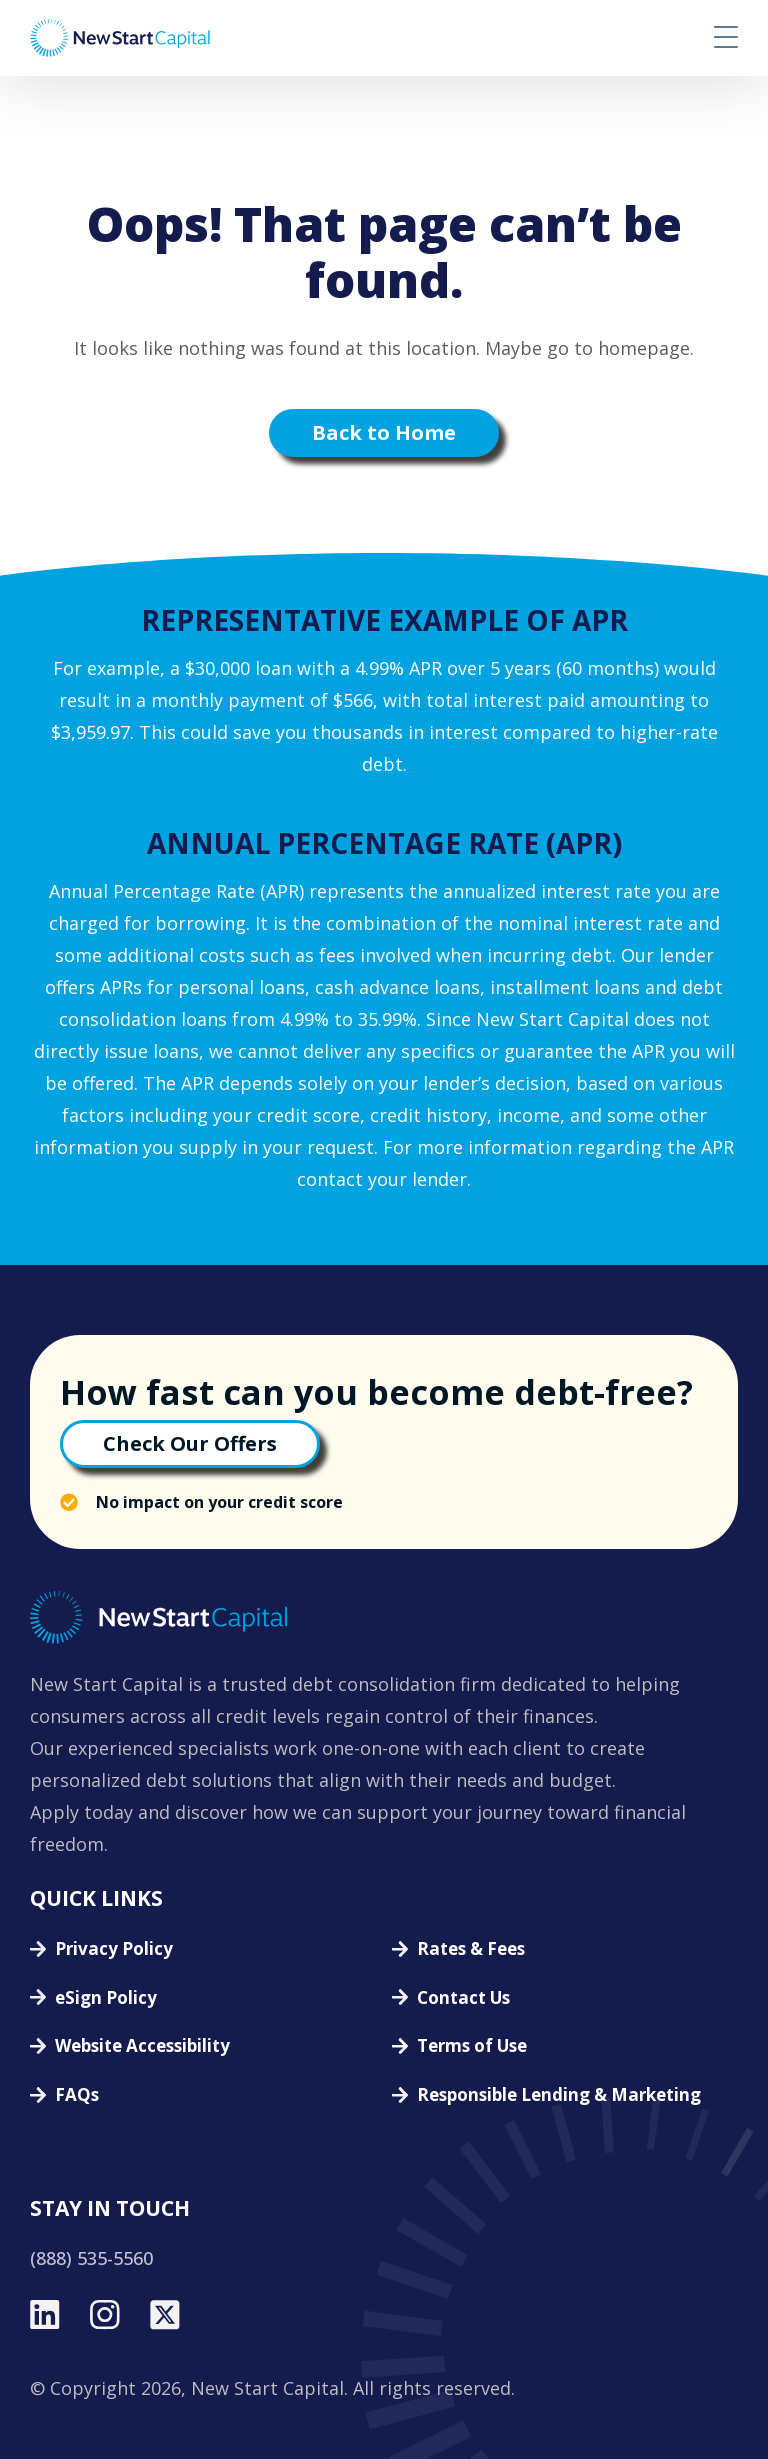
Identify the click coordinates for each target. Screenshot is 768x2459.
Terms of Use (472, 2046)
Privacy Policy (114, 1949)
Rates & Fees (471, 1949)
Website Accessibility (142, 2046)
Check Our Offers (190, 1443)
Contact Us (463, 1998)
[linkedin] (45, 2316)
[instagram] (105, 2316)
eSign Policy (106, 1998)
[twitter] (165, 2316)
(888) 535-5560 (91, 2259)
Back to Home (384, 432)
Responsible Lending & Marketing (559, 2095)
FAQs (77, 2095)
